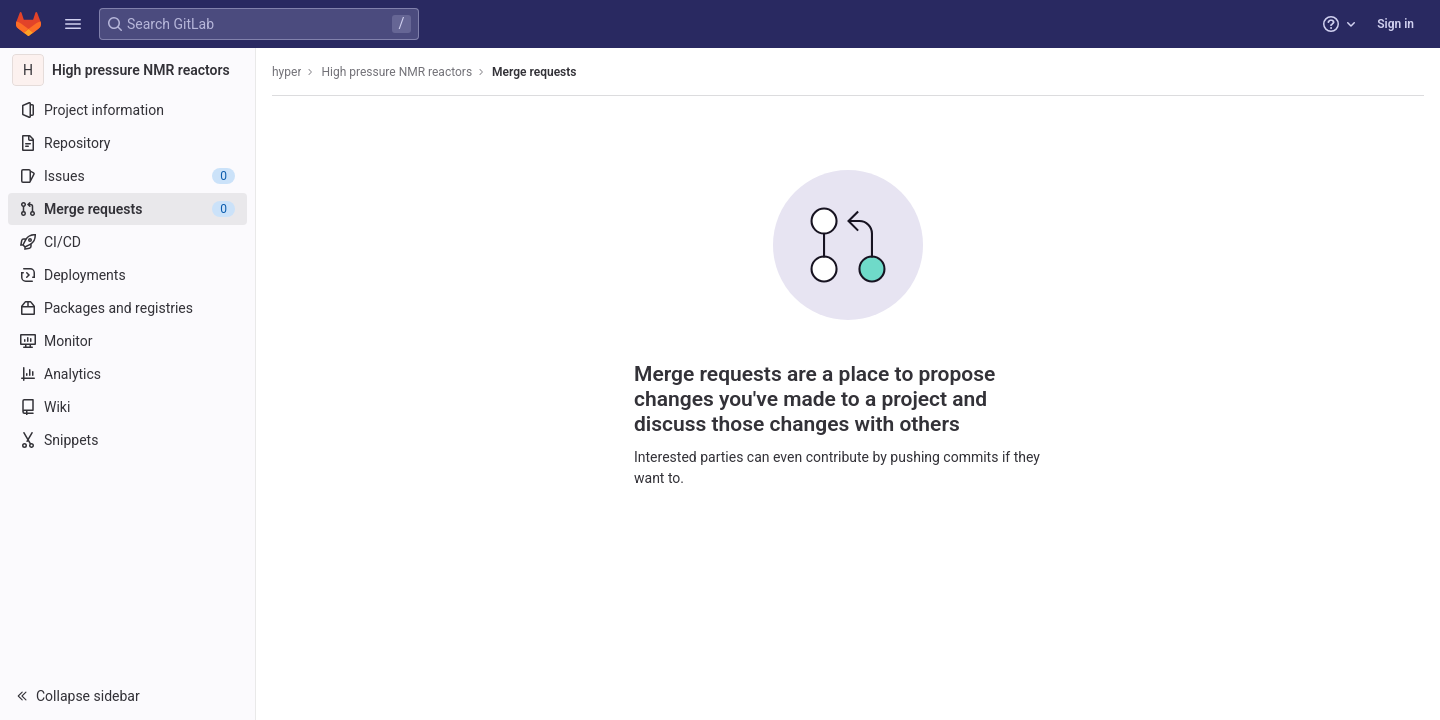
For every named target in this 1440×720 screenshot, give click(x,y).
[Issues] (127, 176)
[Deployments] (127, 275)
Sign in (1395, 24)
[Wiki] (127, 407)
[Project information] (127, 110)
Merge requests (534, 72)
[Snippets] (127, 440)
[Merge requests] (127, 209)
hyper (286, 72)
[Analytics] (127, 374)
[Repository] (127, 143)
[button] (73, 24)
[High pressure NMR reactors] (128, 70)
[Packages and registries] (127, 308)
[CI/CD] (127, 242)
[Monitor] (127, 341)
